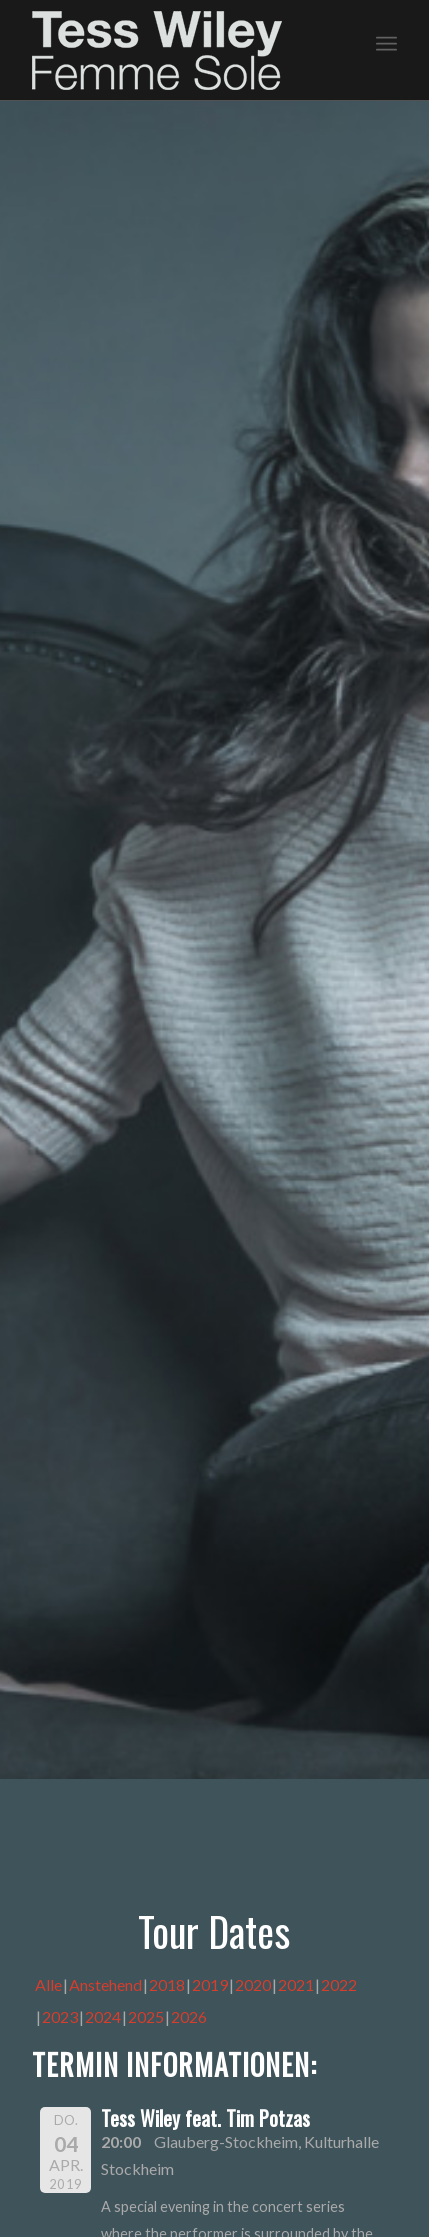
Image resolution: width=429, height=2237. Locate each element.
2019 (210, 1984)
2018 (167, 1984)
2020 (253, 1984)
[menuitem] (386, 41)
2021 (296, 1984)
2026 (189, 2016)
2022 (339, 1984)
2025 (146, 2016)
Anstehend (105, 1984)
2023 (60, 2016)
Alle (48, 1984)
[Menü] (386, 41)
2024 (103, 2016)
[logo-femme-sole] (178, 50)
